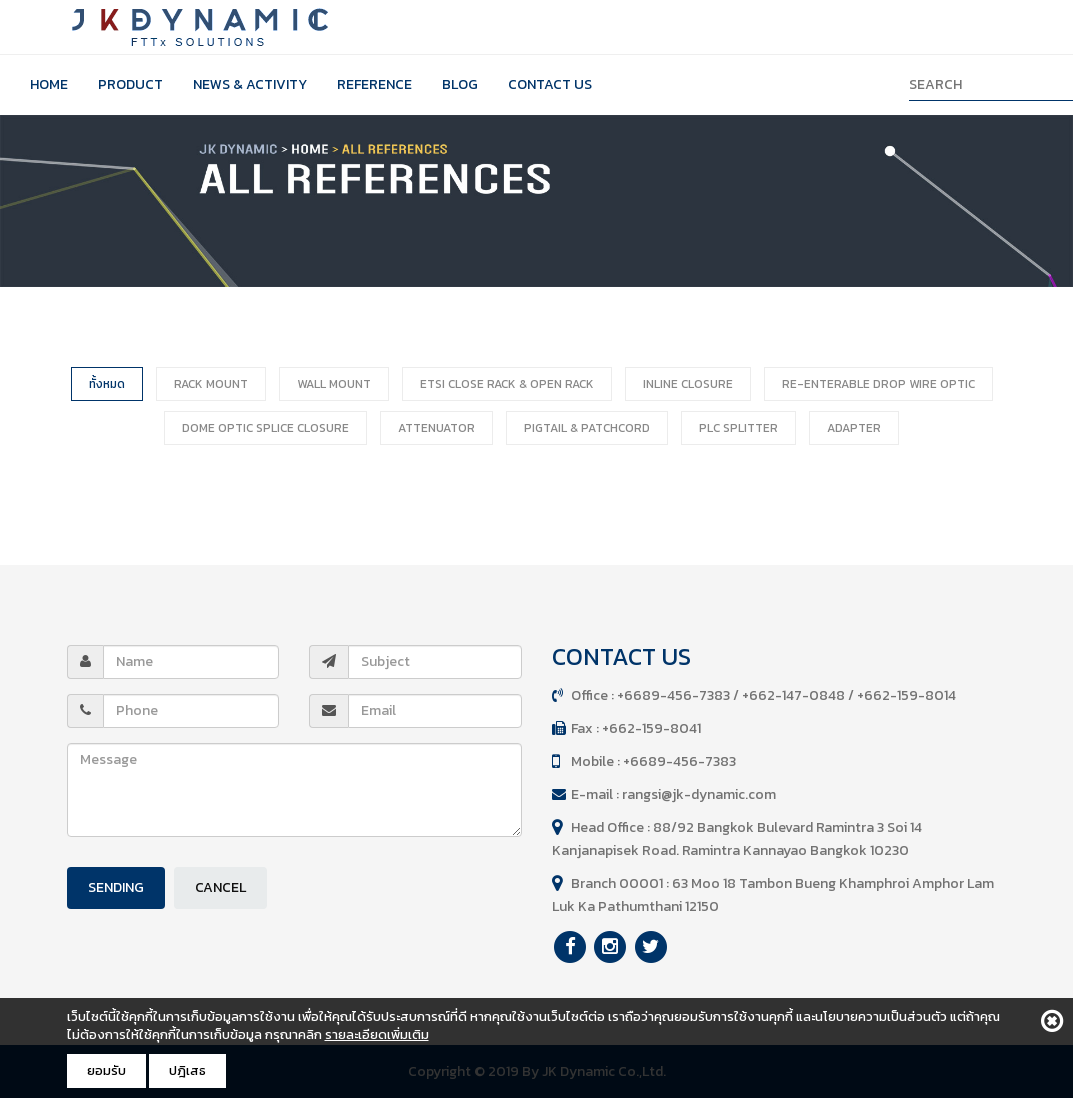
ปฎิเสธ (187, 1070)
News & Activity (250, 84)
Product (130, 84)
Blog (460, 84)
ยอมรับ (106, 1070)
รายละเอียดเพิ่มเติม (377, 1034)
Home (49, 84)
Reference (374, 84)
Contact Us (550, 84)
